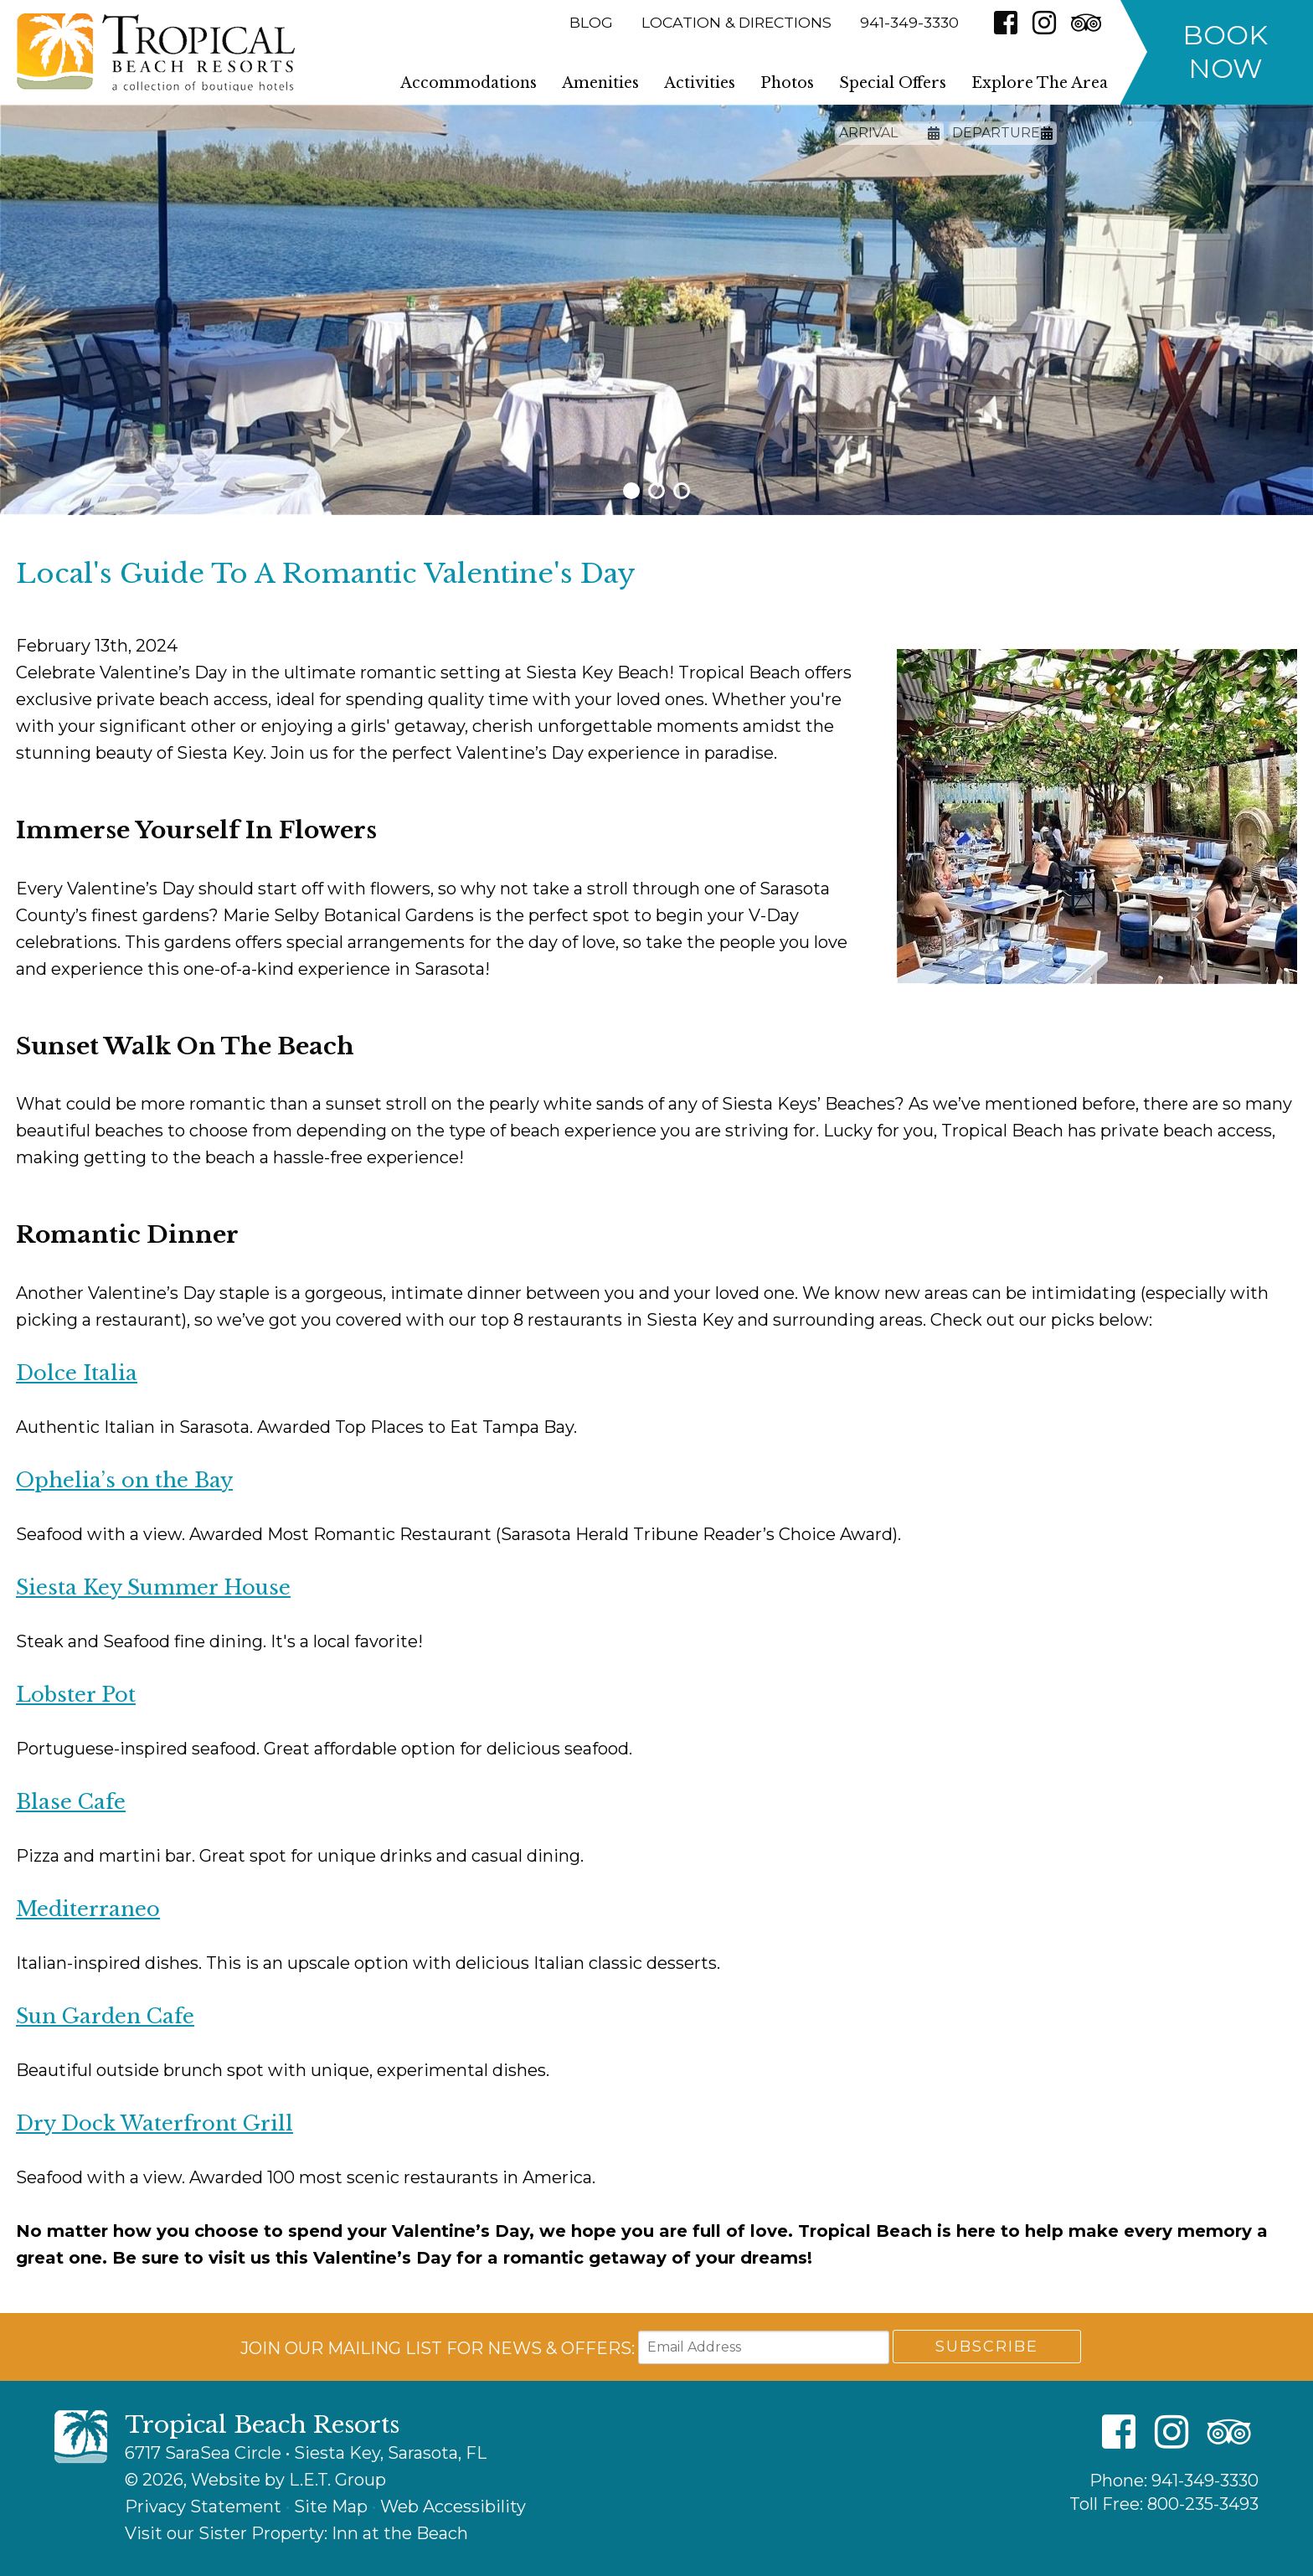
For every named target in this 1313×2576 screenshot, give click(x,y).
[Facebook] (1005, 23)
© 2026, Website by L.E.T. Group (255, 2480)
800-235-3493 (1203, 2504)
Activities (699, 83)
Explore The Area (1039, 83)
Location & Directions (736, 22)
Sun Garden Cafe (105, 2016)
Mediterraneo (88, 1909)
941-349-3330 (1205, 2480)
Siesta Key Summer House (153, 1587)
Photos (787, 83)
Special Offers (892, 83)
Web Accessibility (453, 2506)
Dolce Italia (76, 1373)
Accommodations (468, 83)
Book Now (1225, 51)
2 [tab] (656, 490)
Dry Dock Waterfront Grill (154, 2123)
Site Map (331, 2506)
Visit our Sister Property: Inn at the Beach (296, 2533)
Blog (591, 22)
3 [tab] (681, 490)
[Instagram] (1044, 23)
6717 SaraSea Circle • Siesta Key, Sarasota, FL (306, 2453)
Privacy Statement (203, 2506)
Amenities (600, 83)
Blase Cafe (71, 1802)
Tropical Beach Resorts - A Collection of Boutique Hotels (156, 52)
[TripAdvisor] (1086, 23)
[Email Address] (763, 2347)
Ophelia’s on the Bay (124, 1480)
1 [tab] (631, 490)
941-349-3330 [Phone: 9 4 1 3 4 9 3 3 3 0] (909, 22)
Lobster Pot (76, 1694)
